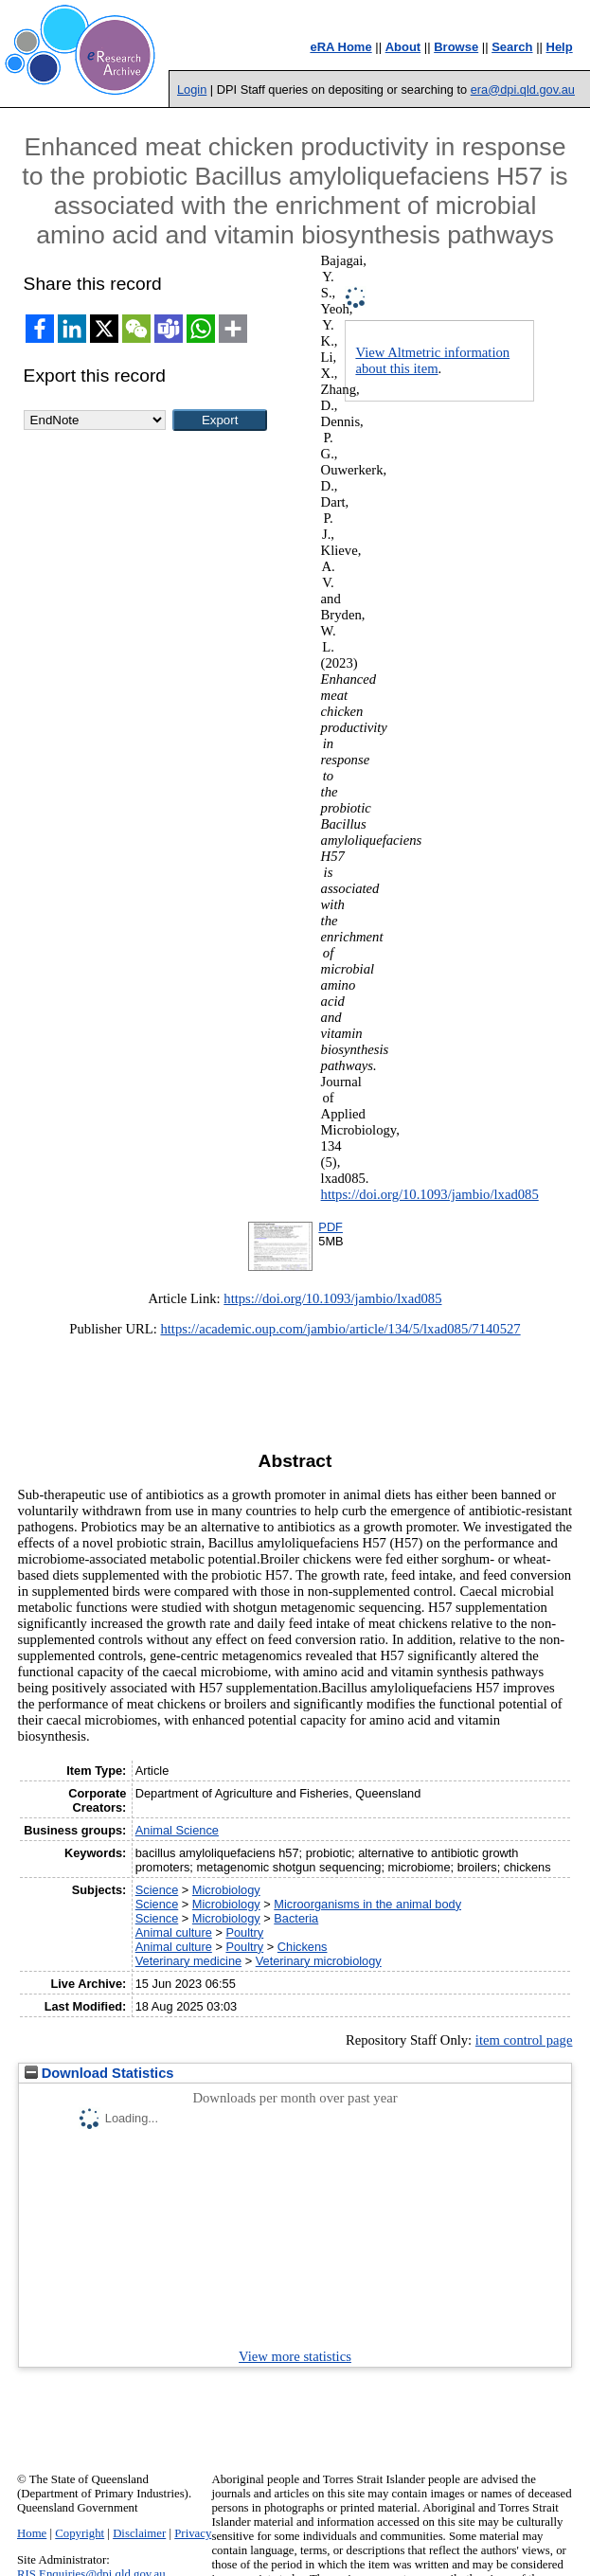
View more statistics (295, 2356)
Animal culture (173, 1932)
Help (559, 47)
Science (157, 1890)
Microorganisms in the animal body (367, 1904)
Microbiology (226, 1890)
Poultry (244, 1932)
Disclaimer (139, 2533)
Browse (456, 47)
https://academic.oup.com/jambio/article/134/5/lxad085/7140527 (340, 1328)
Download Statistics (99, 2073)
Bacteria (296, 1918)
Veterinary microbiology (319, 1961)
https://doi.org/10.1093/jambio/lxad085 (430, 1194)
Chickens (302, 1947)
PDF (330, 1227)
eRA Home (340, 47)
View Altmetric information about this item (432, 360)
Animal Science (177, 1830)
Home (31, 2533)
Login (191, 89)
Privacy (192, 2533)
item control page (524, 2040)
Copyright (79, 2533)
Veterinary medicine (188, 1961)
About (403, 47)
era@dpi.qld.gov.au (523, 89)
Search (512, 47)
